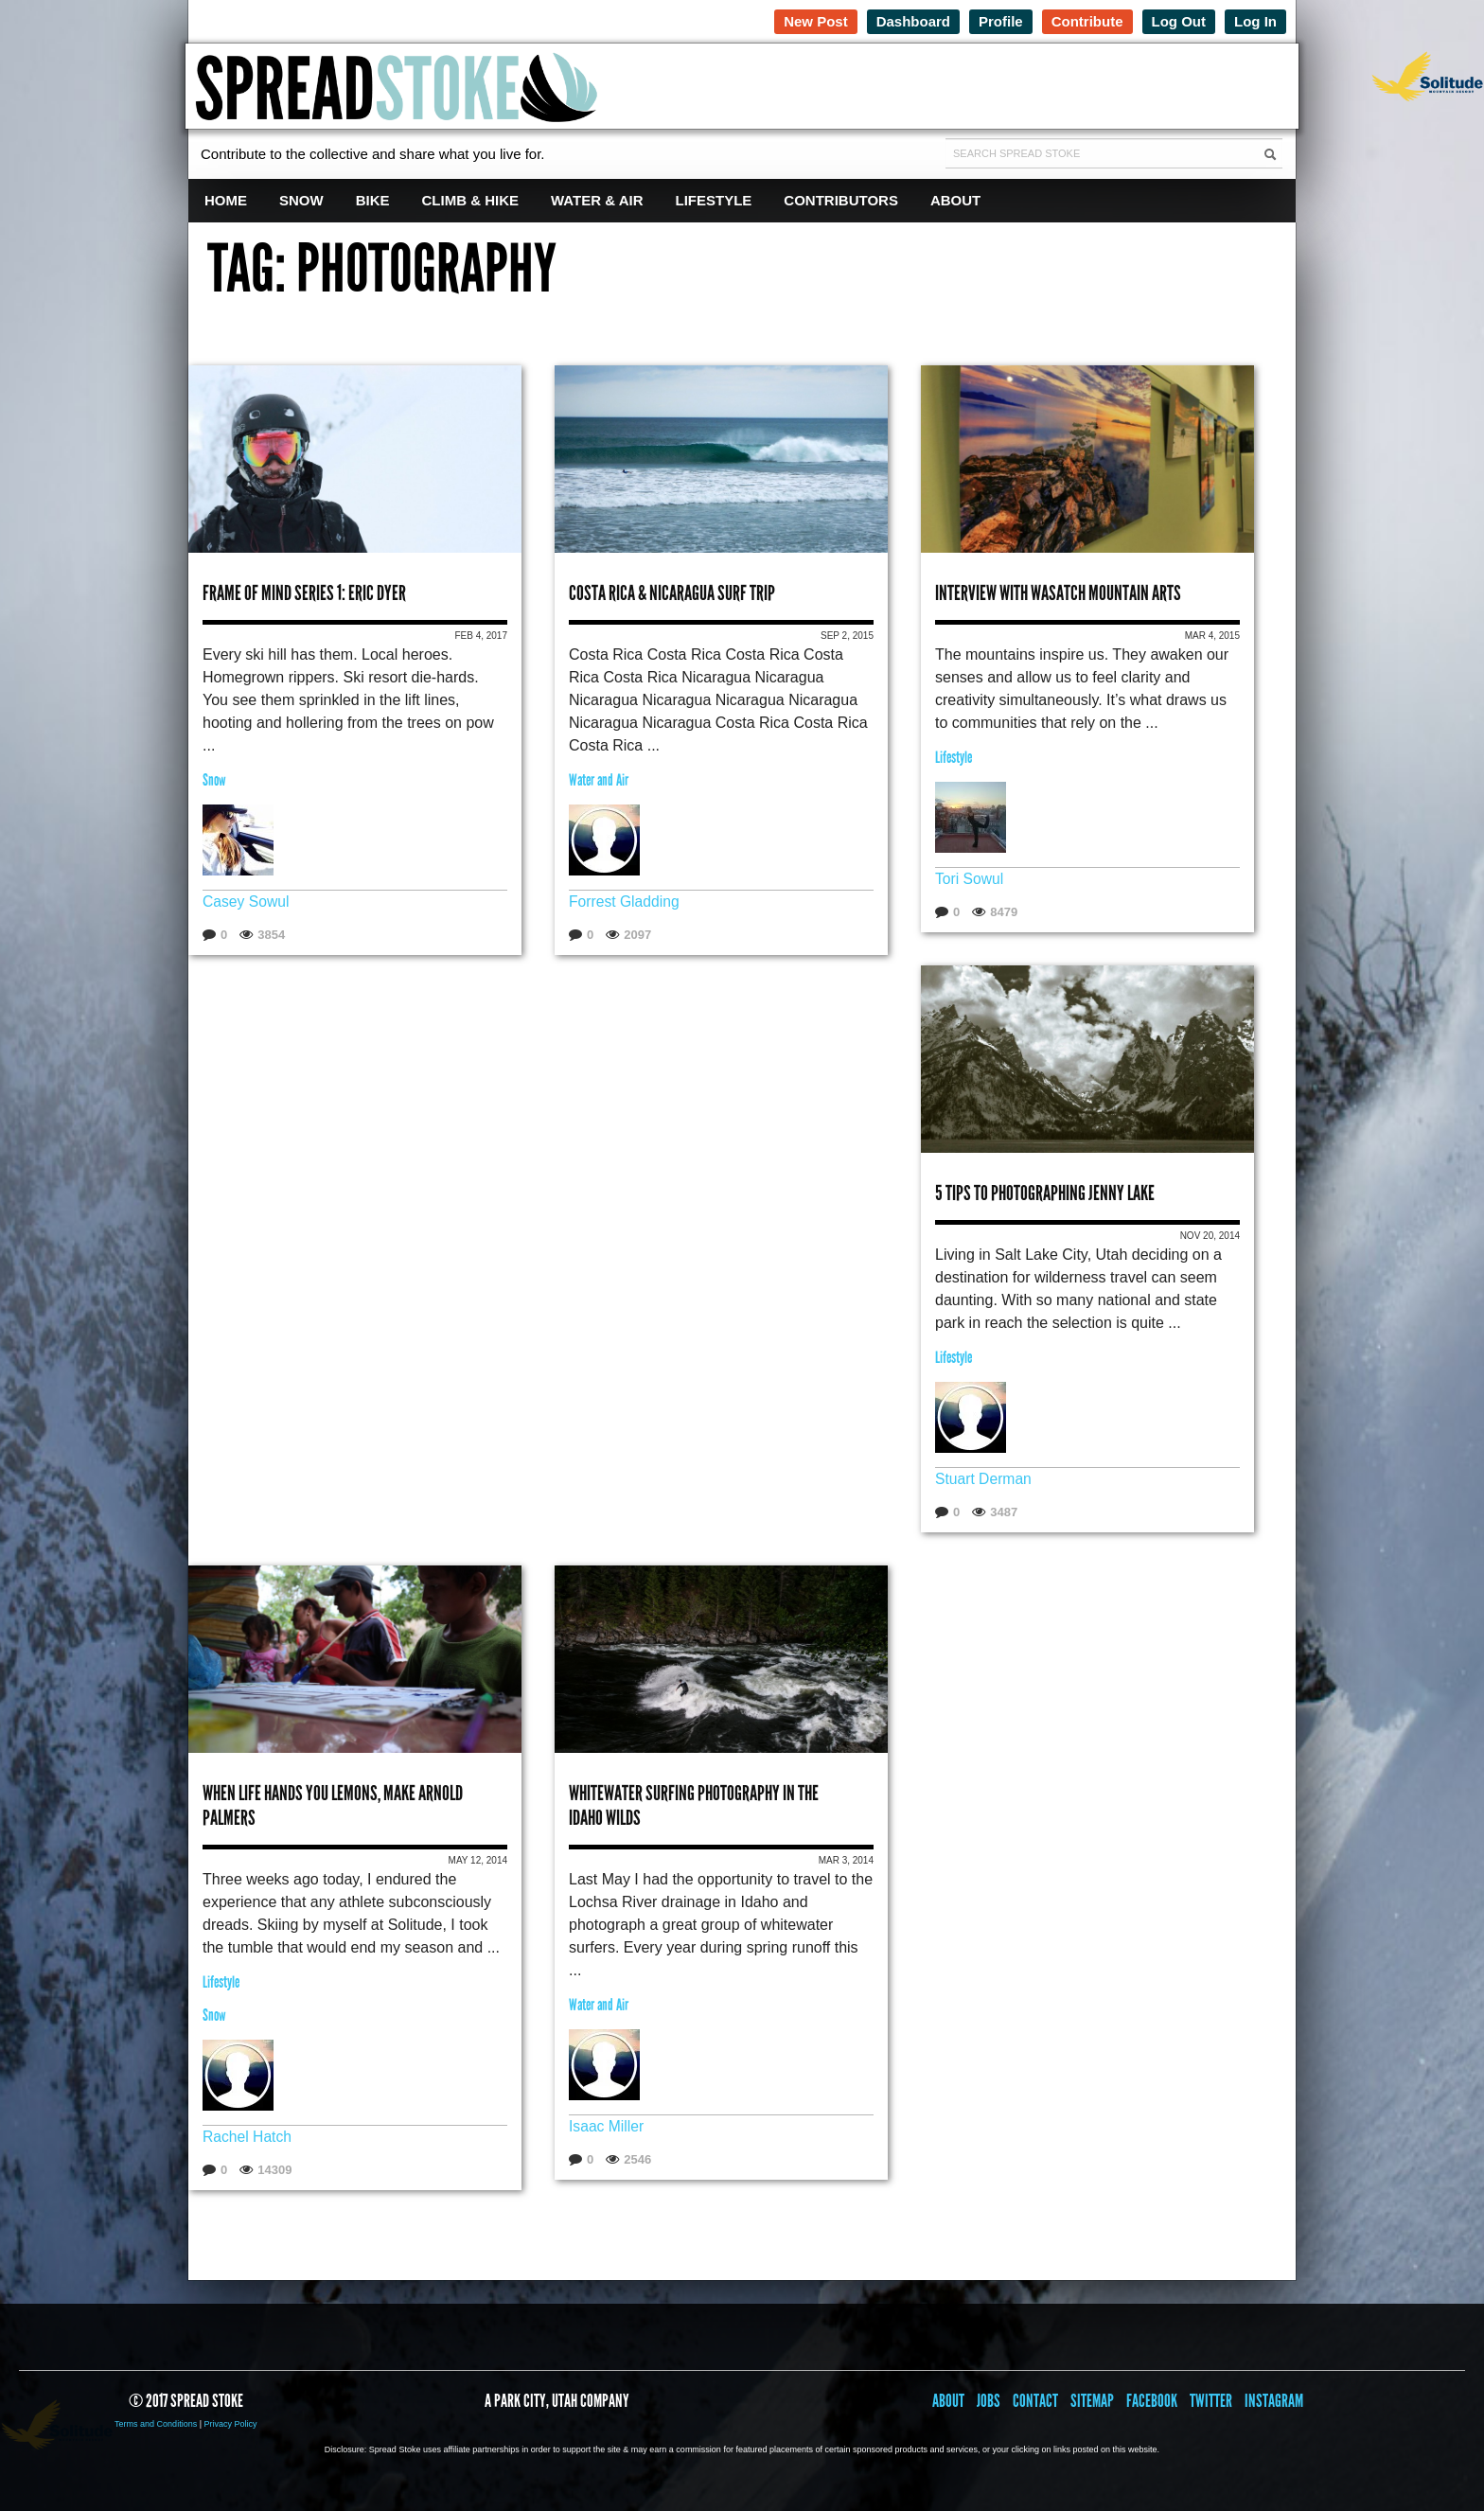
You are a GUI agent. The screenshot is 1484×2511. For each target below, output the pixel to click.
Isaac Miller (607, 2126)
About (955, 200)
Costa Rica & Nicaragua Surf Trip (672, 593)
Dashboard (913, 21)
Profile (1001, 21)
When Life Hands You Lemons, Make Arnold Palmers (333, 1805)
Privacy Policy (229, 2424)
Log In (1255, 21)
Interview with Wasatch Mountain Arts (1058, 593)
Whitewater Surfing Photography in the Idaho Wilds (694, 1805)
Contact (1035, 2401)
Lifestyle (714, 200)
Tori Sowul (970, 879)
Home (225, 200)
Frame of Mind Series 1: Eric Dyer (304, 593)
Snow (301, 200)
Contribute (1087, 21)
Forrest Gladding (625, 901)
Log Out (1179, 21)
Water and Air (598, 780)
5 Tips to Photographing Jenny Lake (1045, 1193)
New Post (816, 21)
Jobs (988, 2401)
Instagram (1274, 2401)
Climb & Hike (471, 200)
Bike (373, 200)
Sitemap (1092, 2401)
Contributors (841, 200)
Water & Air (597, 200)
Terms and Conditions (156, 2424)
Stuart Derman (984, 1479)
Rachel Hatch (248, 2137)
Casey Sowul (247, 901)
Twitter (1211, 2401)
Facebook (1151, 2401)
